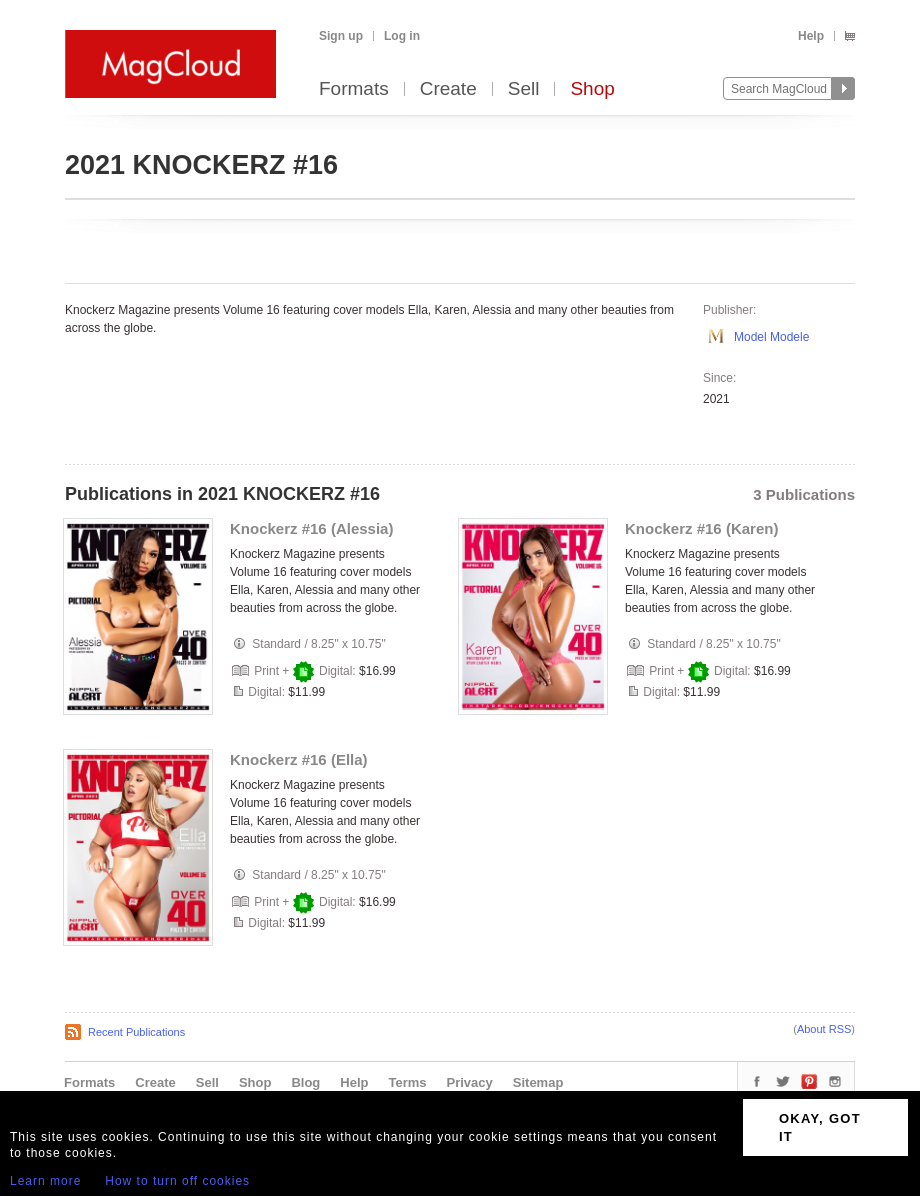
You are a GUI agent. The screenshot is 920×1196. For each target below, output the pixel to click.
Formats (354, 89)
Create (448, 89)
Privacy (470, 1082)
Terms (407, 1082)
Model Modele (771, 337)
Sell (524, 89)
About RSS (824, 1029)
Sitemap (538, 1082)
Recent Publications (136, 1032)
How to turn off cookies (177, 1181)
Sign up (341, 36)
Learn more (45, 1181)
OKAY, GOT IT (820, 1127)
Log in (402, 36)
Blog (305, 1082)
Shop (592, 89)
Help (811, 36)
